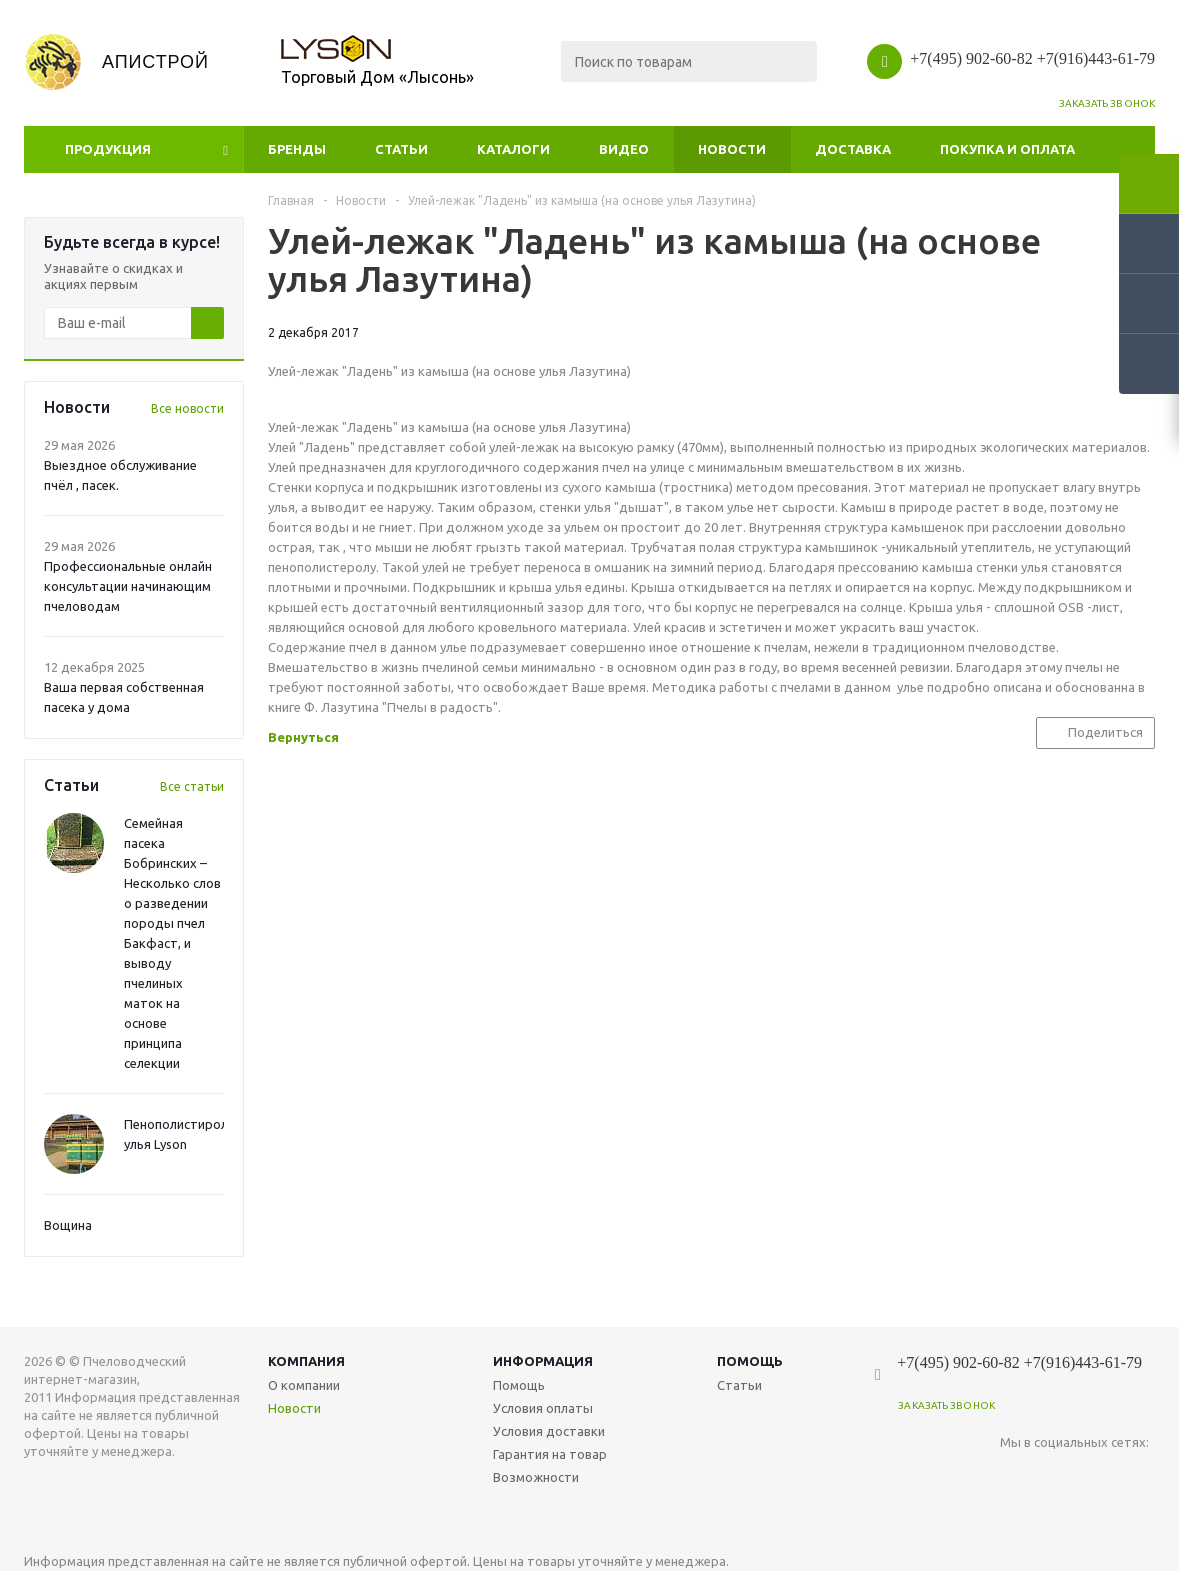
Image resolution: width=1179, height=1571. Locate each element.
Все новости (187, 408)
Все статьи (192, 786)
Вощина (68, 1225)
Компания (306, 1361)
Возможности (536, 1477)
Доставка (853, 149)
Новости (732, 149)
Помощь (750, 1361)
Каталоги (513, 149)
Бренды (297, 149)
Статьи (401, 149)
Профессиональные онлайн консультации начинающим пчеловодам (128, 586)
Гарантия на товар (550, 1454)
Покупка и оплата (1007, 149)
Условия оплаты (543, 1408)
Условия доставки (549, 1431)
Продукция (108, 149)
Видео (624, 149)
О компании (304, 1385)
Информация (543, 1361)
